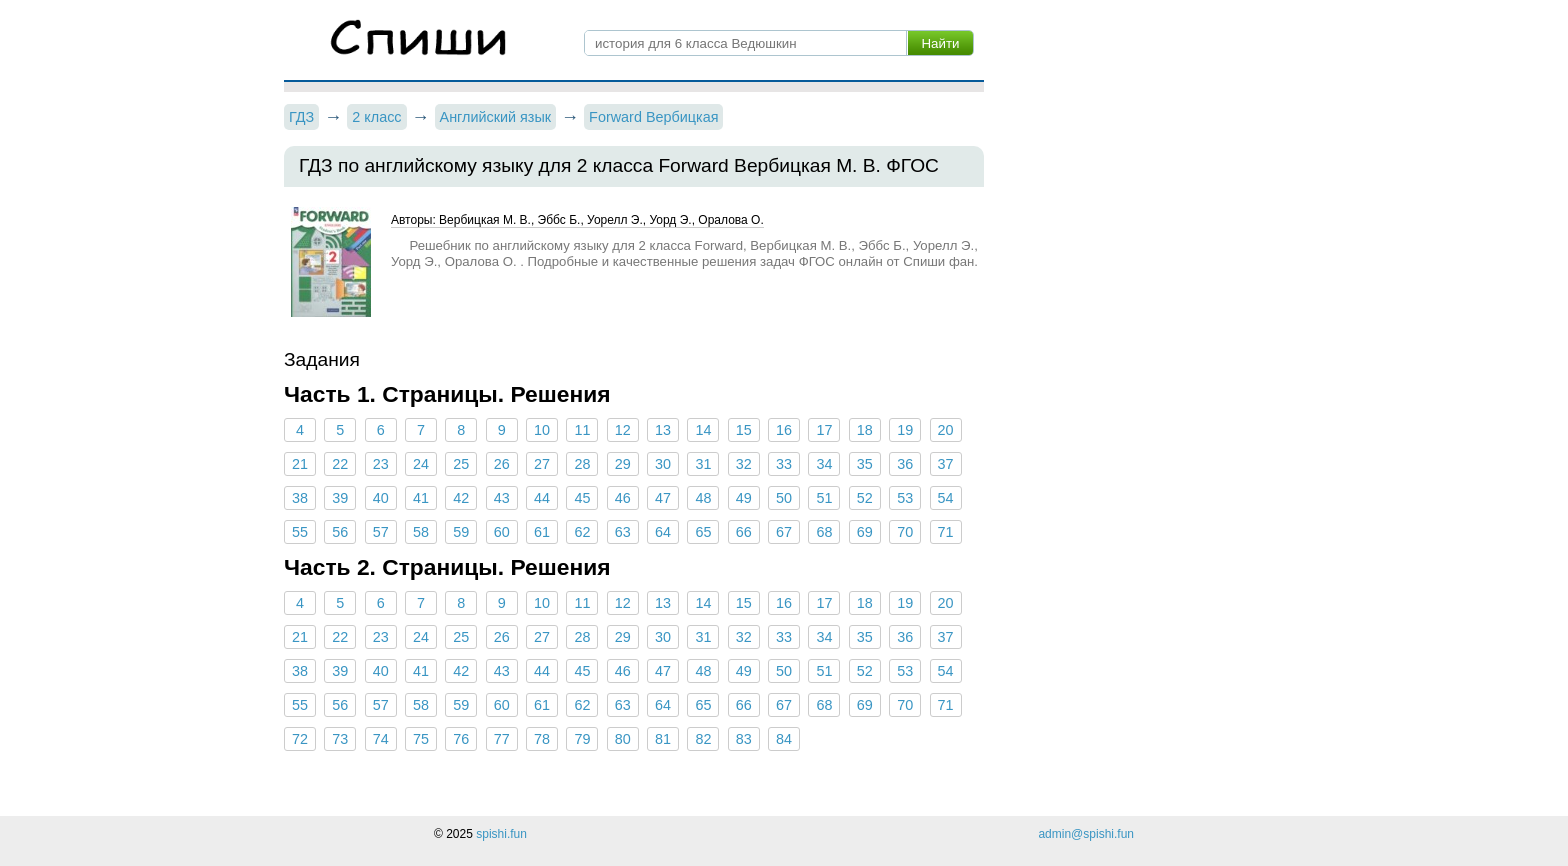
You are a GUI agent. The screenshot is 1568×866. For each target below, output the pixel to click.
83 (744, 739)
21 (300, 464)
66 (744, 532)
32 (744, 464)
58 (421, 532)
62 (582, 532)
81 (663, 739)
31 (703, 464)
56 (340, 532)
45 (582, 498)
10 (542, 430)
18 (865, 430)
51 (824, 498)
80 (623, 739)
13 (663, 430)
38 (300, 498)
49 (744, 498)
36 (905, 464)
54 (945, 498)
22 (340, 464)
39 (340, 498)
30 (663, 464)
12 (623, 430)
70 (905, 532)
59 (461, 532)
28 (582, 464)
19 (905, 430)
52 (865, 498)
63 (623, 532)
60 (502, 532)
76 (461, 739)
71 (945, 532)
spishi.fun (501, 834)
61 (542, 532)
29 (623, 464)
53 (905, 498)
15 (744, 430)
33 (784, 464)
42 (461, 498)
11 (582, 430)
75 (421, 739)
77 (502, 739)
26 (502, 464)
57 (381, 532)
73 (340, 739)
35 (865, 464)
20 (945, 430)
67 (784, 532)
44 (542, 498)
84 (784, 739)
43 (502, 498)
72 (300, 739)
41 (421, 498)
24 (421, 464)
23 (381, 464)
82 (703, 739)
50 (784, 498)
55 (300, 532)
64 (663, 532)
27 (542, 464)
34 (824, 464)
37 (945, 464)
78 (542, 739)
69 (865, 532)
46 (623, 498)
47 (663, 498)
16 (784, 430)
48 (703, 498)
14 (703, 430)
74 (381, 739)
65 (703, 532)
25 (461, 464)
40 (381, 498)
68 (824, 532)
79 (582, 739)
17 (824, 430)
